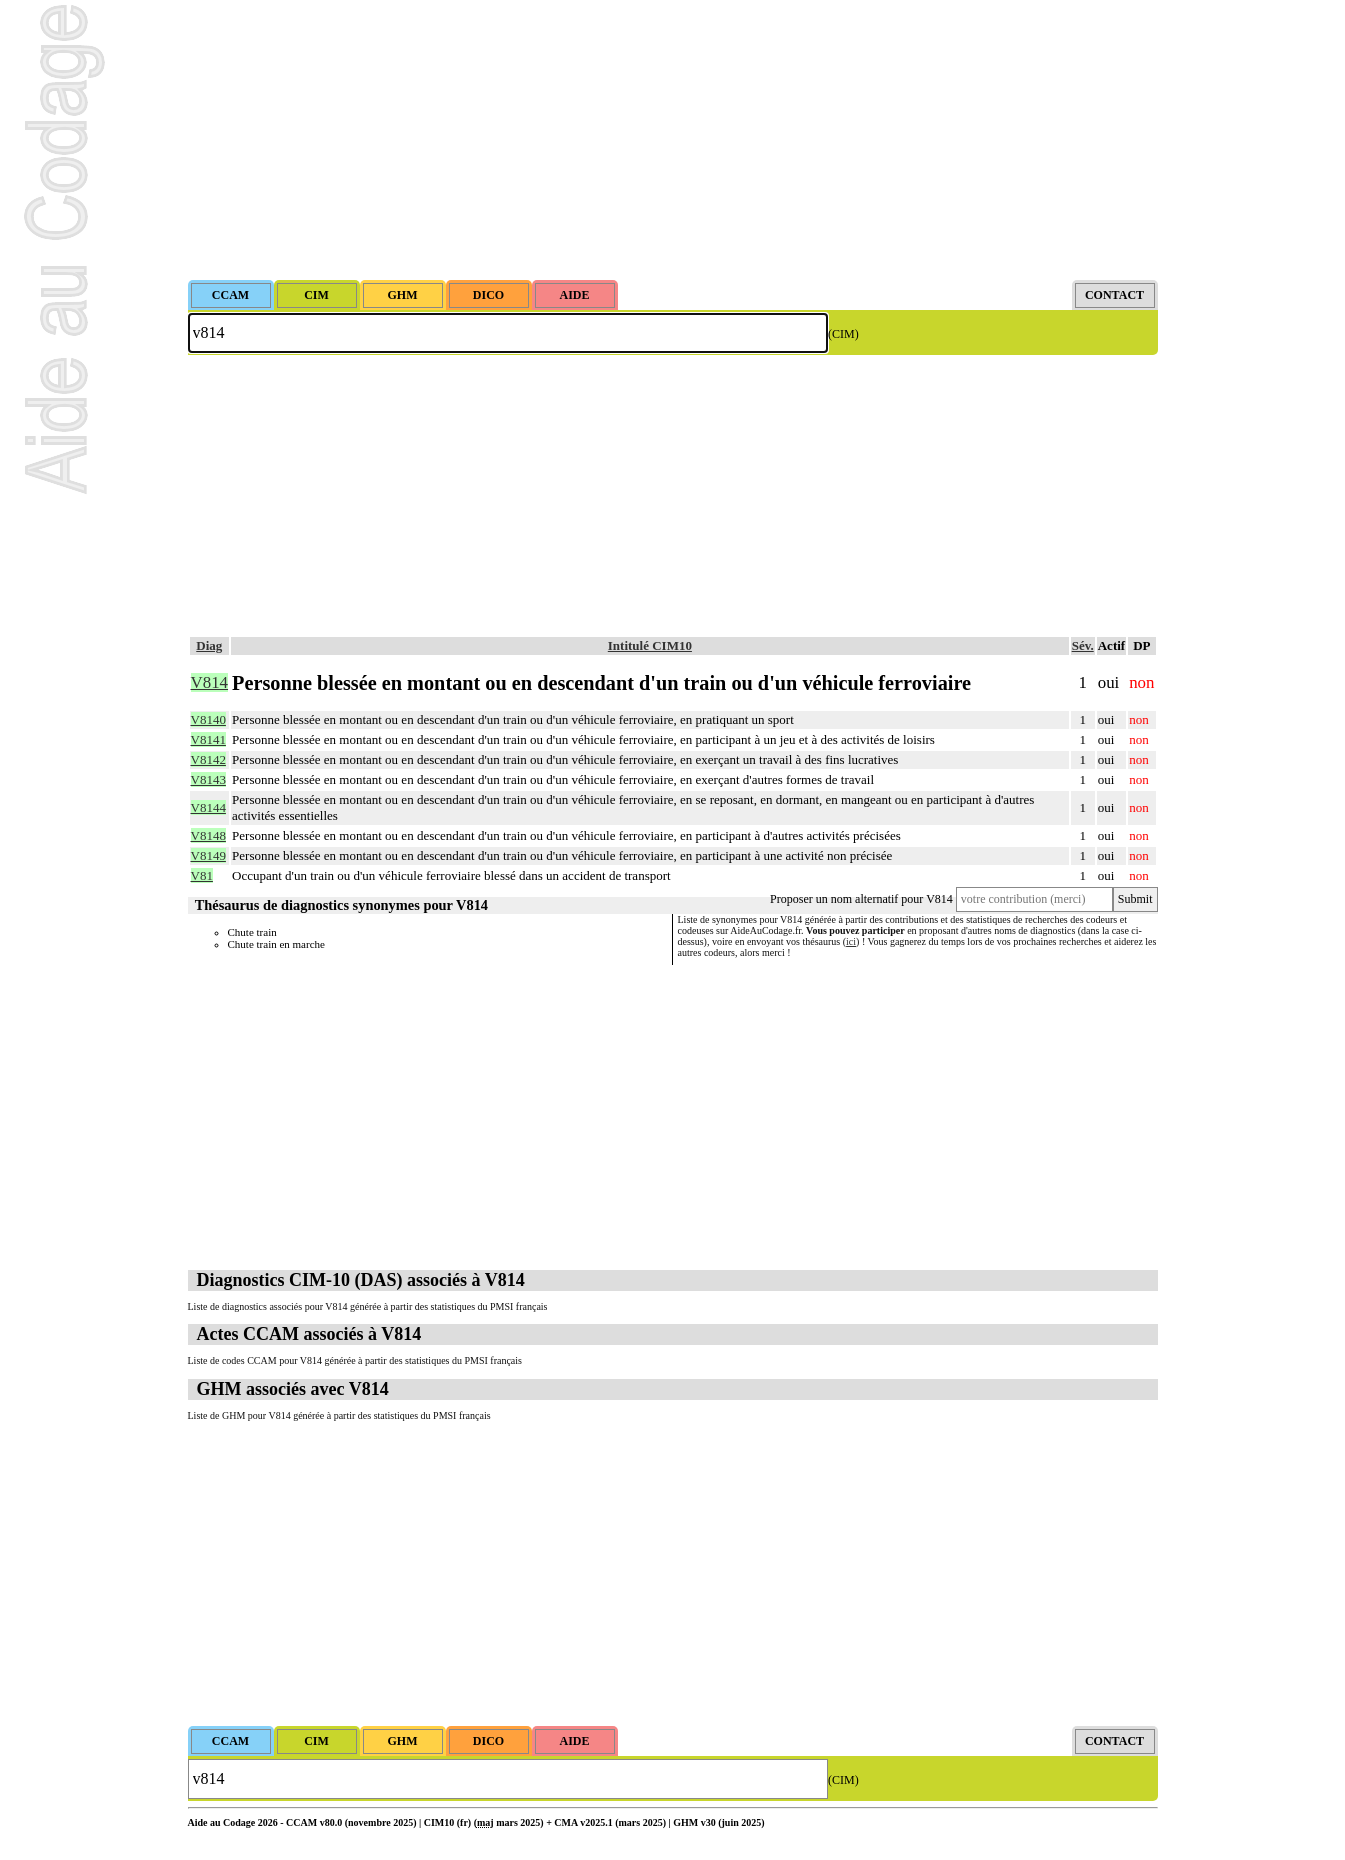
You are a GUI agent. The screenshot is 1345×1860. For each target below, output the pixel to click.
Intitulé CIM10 (650, 645)
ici (851, 941)
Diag (209, 645)
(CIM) (843, 334)
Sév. (1083, 645)
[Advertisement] (673, 140)
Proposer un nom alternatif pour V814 (861, 899)
